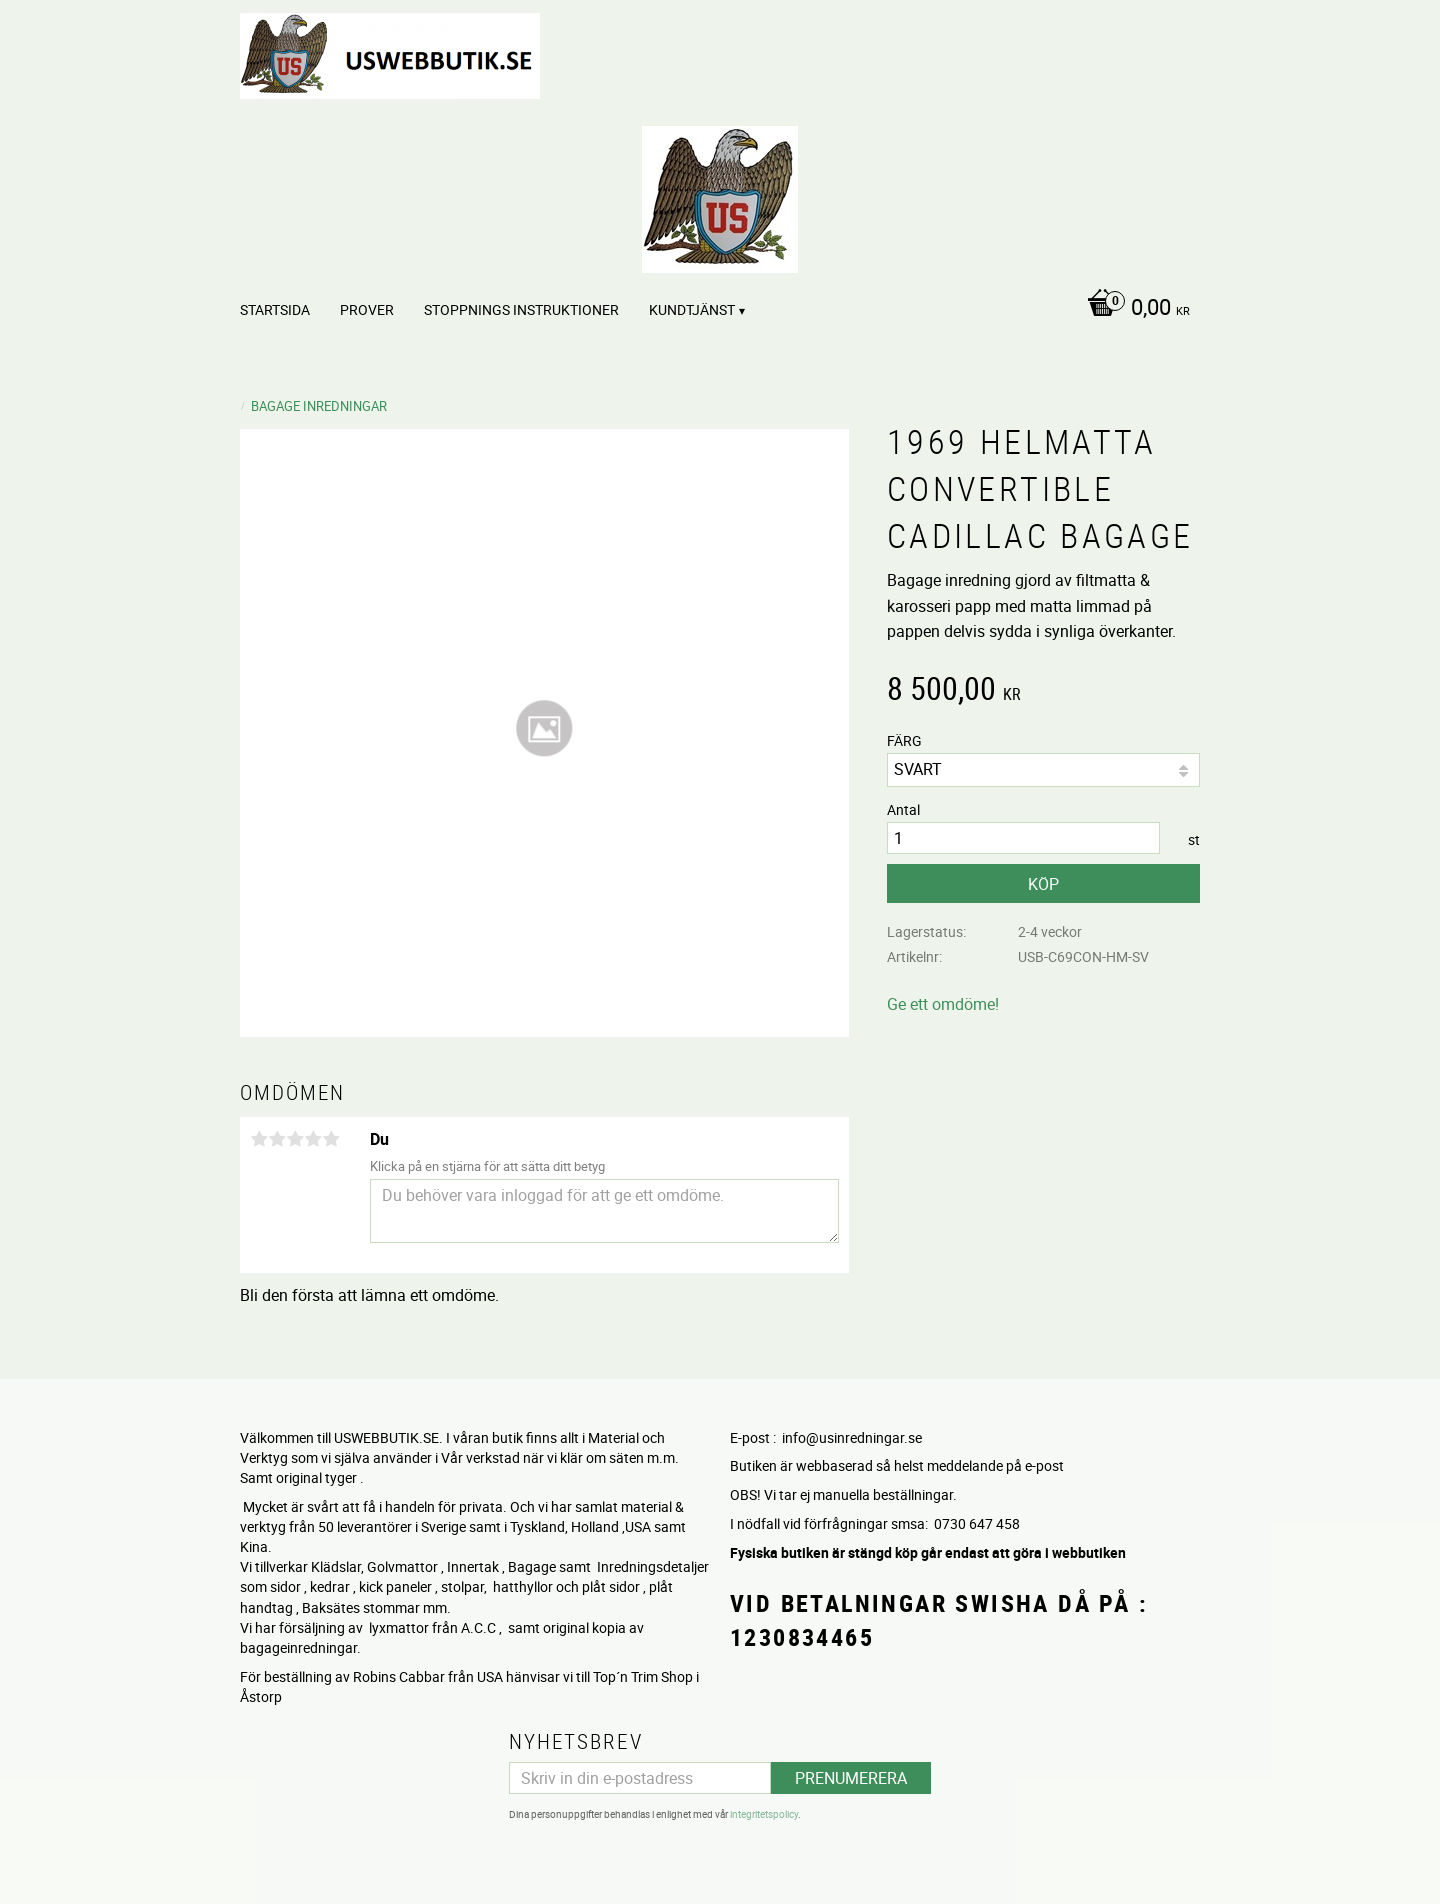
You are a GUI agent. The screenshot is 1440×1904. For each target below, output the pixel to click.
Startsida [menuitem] (275, 309)
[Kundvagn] (1133, 309)
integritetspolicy (764, 1814)
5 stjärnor (331, 1139)
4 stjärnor (313, 1139)
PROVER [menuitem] (367, 309)
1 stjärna (259, 1139)
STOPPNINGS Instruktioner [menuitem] (521, 309)
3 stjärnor (295, 1139)
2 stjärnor (277, 1139)
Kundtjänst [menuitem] (692, 309)
